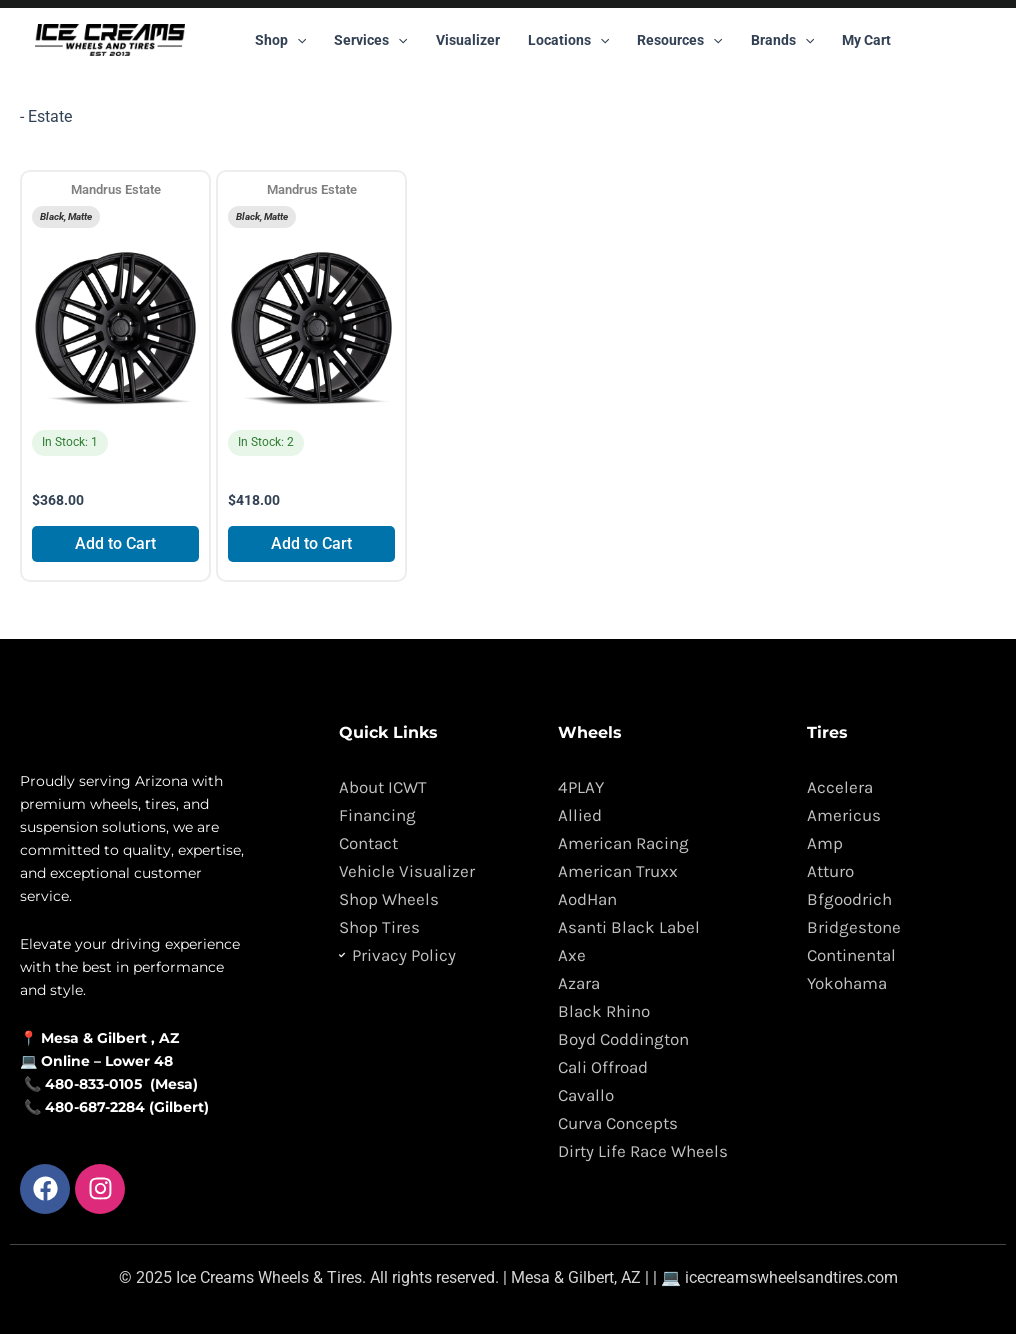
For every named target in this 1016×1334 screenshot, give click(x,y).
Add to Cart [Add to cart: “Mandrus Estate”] (115, 543)
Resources (679, 40)
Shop (280, 40)
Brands (782, 40)
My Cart (866, 40)
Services (370, 40)
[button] (297, 40)
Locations (568, 40)
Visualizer (468, 40)
